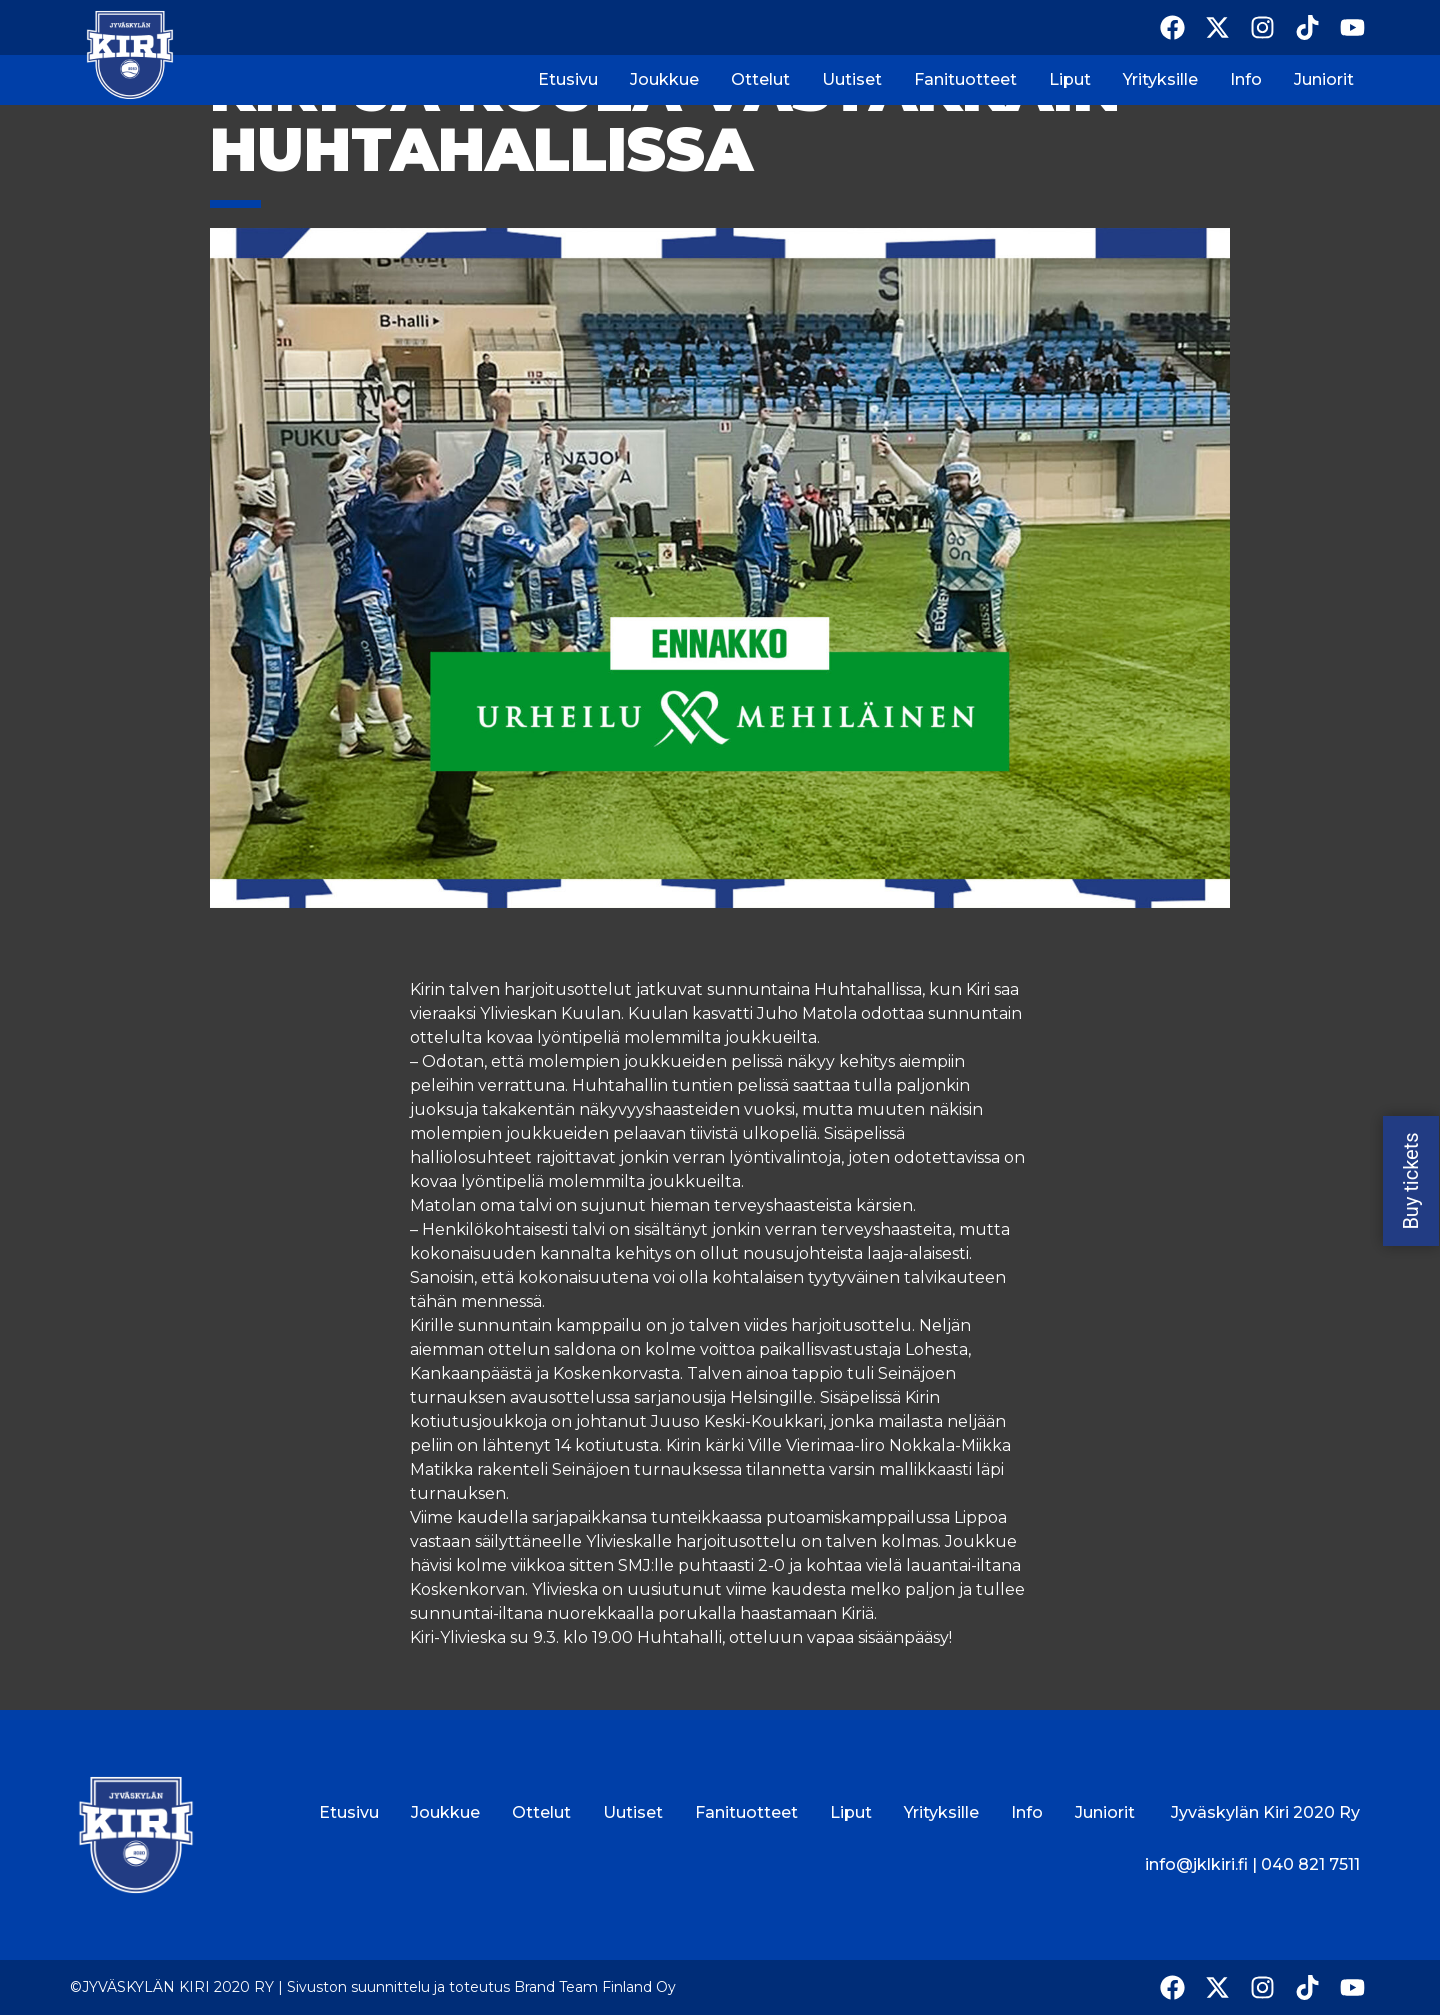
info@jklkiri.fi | (1203, 1864)
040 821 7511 (1310, 1864)
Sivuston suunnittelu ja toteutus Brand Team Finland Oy (481, 1987)
